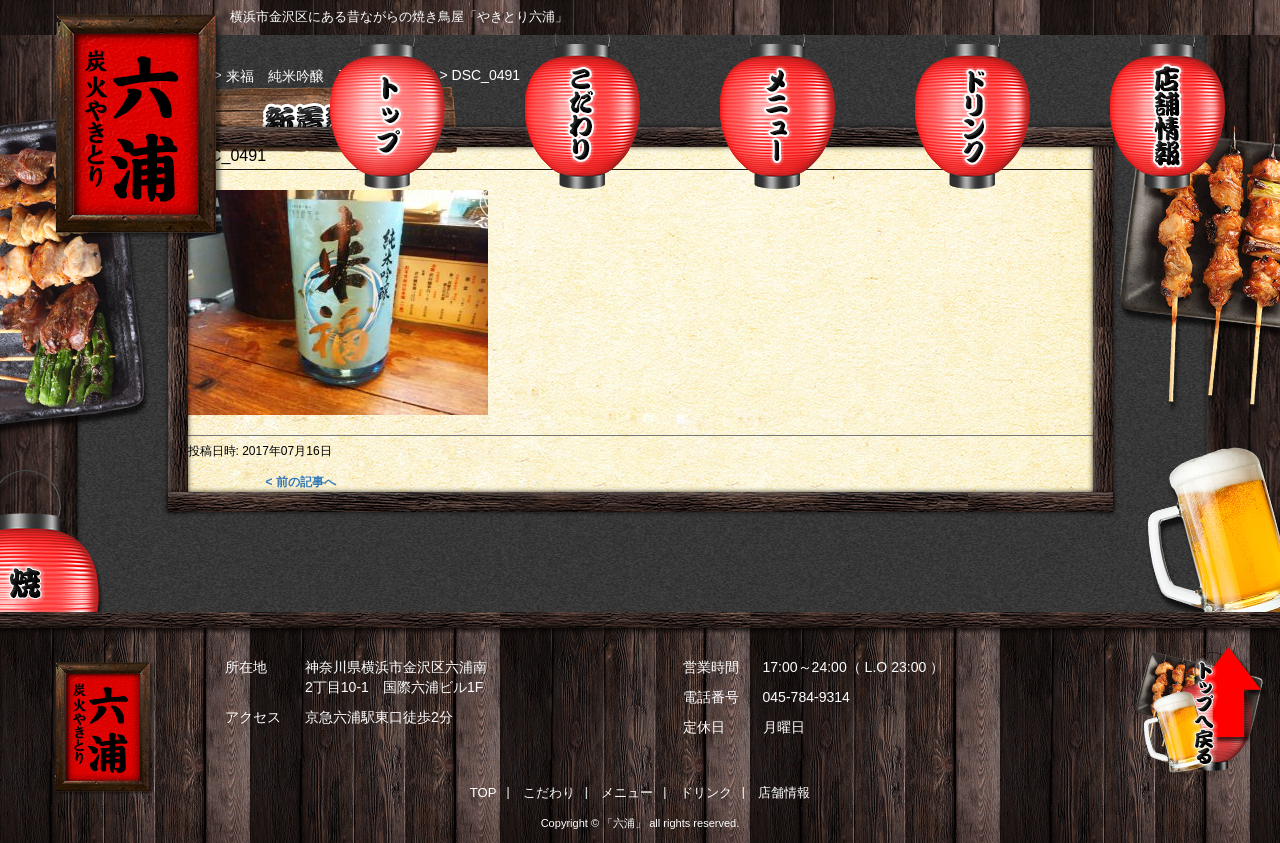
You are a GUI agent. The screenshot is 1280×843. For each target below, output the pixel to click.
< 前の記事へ (300, 482)
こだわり (582, 111)
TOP (483, 792)
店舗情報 (1167, 111)
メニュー (777, 111)
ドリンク (972, 111)
